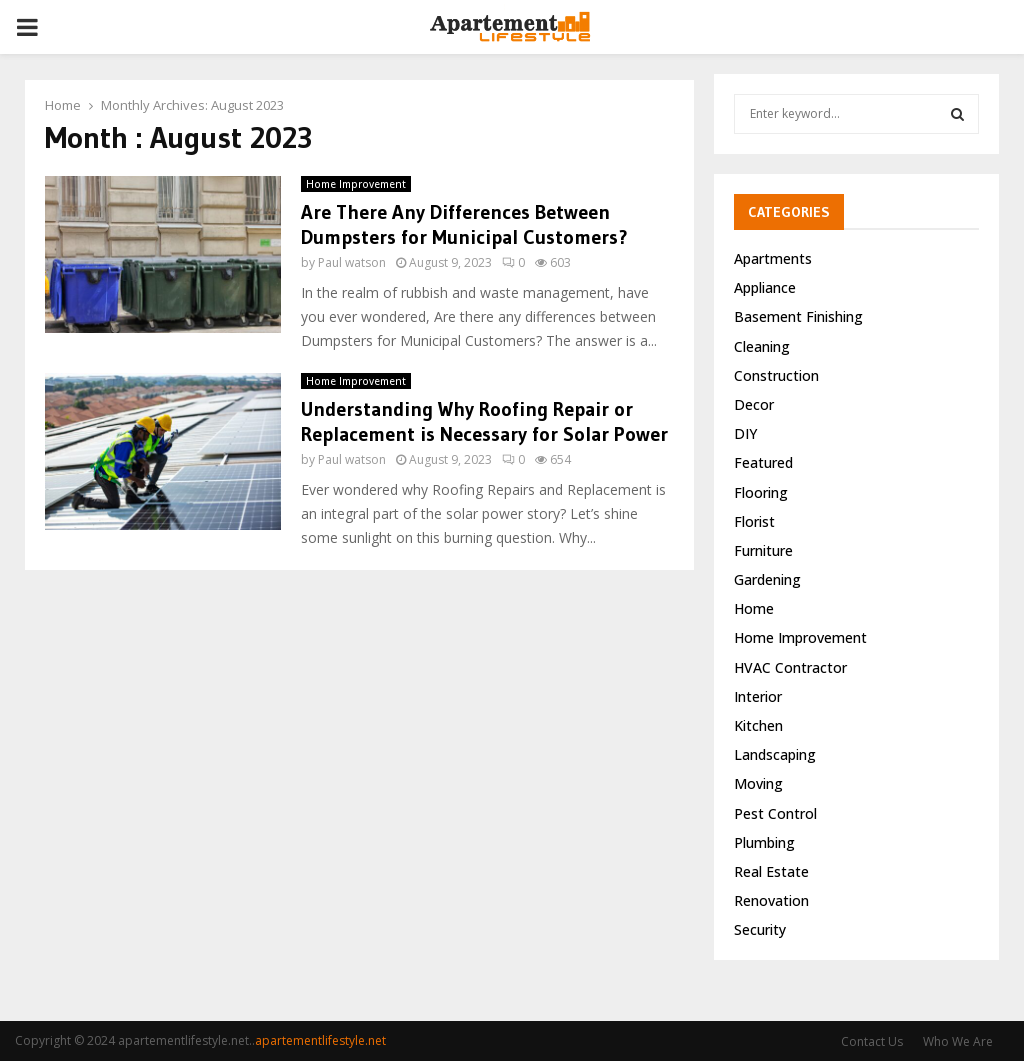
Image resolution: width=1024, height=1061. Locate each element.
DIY (745, 433)
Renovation (771, 900)
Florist (754, 521)
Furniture (763, 550)
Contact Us (872, 1041)
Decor (754, 404)
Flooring (761, 492)
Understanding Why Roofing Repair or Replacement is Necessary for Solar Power (484, 415)
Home (754, 608)
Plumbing (764, 842)
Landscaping (775, 754)
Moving (758, 783)
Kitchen (758, 725)
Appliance (765, 287)
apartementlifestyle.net (320, 1040)
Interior (758, 696)
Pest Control (775, 813)
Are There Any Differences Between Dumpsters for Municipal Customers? (464, 218)
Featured (763, 462)
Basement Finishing (798, 316)
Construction (776, 375)
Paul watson (352, 256)
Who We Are (958, 1041)
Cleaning (762, 346)
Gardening (767, 579)
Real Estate (771, 871)
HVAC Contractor (790, 667)
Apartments (773, 258)
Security (760, 929)
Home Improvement (356, 178)
